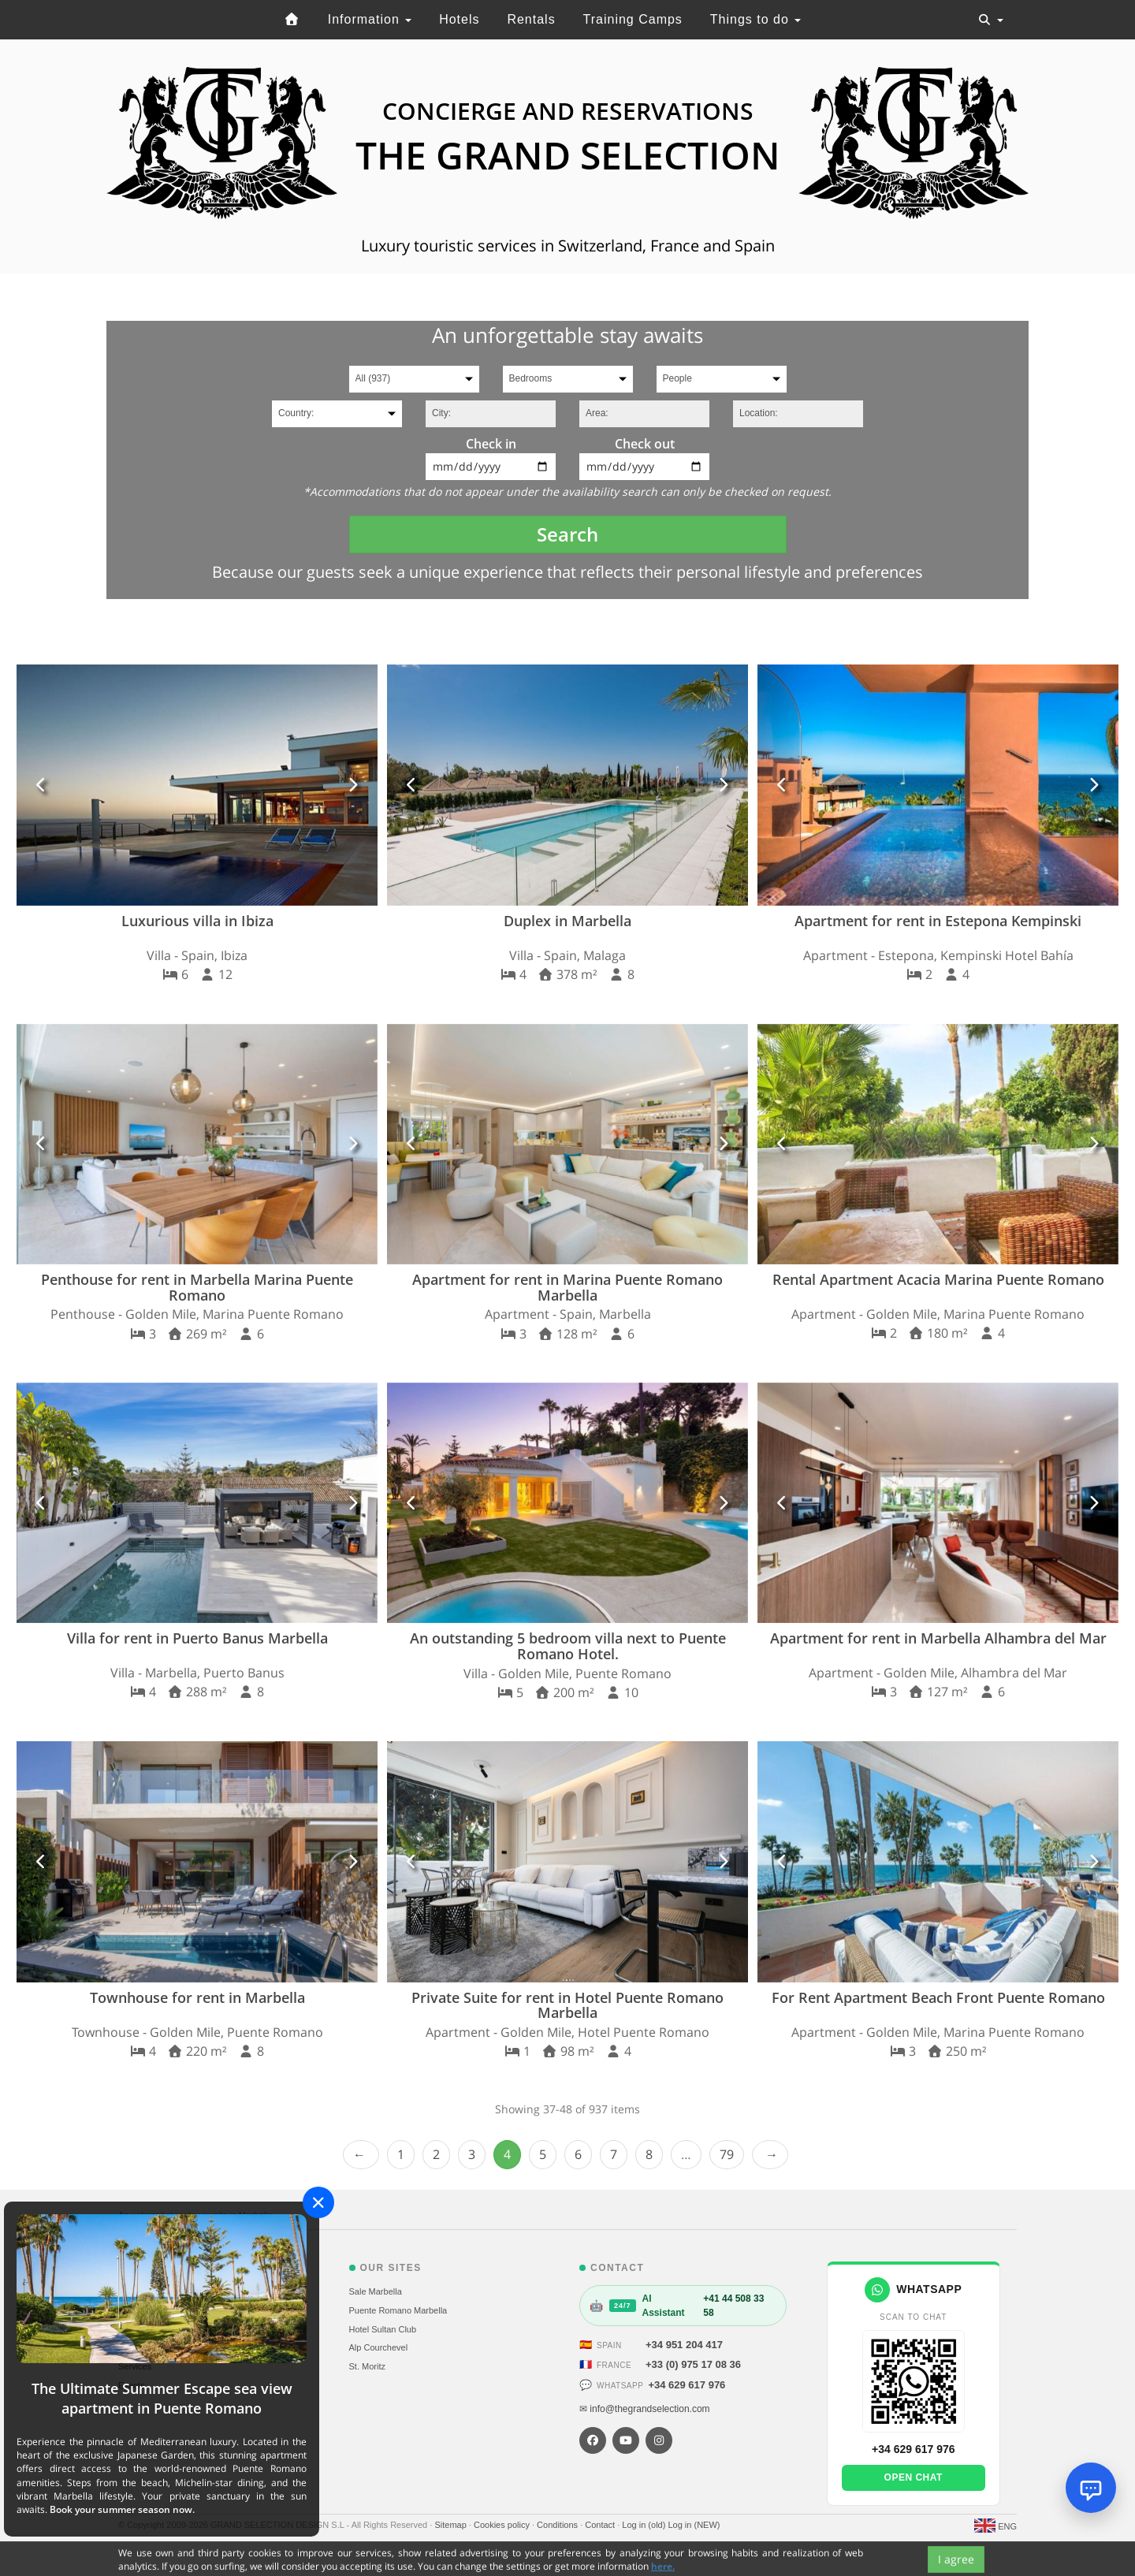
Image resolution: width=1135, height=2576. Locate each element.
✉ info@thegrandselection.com (644, 2408)
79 (727, 2154)
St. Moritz (367, 2366)
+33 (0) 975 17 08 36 (693, 2364)
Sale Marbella (375, 2291)
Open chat (913, 2477)
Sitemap (451, 2524)
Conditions (558, 2524)
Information (369, 19)
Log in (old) (645, 2524)
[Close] (318, 2202)
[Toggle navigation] (990, 19)
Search (567, 534)
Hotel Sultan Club (383, 2329)
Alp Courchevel (378, 2347)
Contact (601, 2524)
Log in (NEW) (694, 2524)
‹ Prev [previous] (361, 2154)
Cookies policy (503, 2524)
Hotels (459, 19)
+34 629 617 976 (686, 2385)
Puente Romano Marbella (398, 2310)
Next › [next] (770, 2154)
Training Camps (633, 19)
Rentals (531, 19)
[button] (41, 784)
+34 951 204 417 (684, 2345)
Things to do (756, 19)
